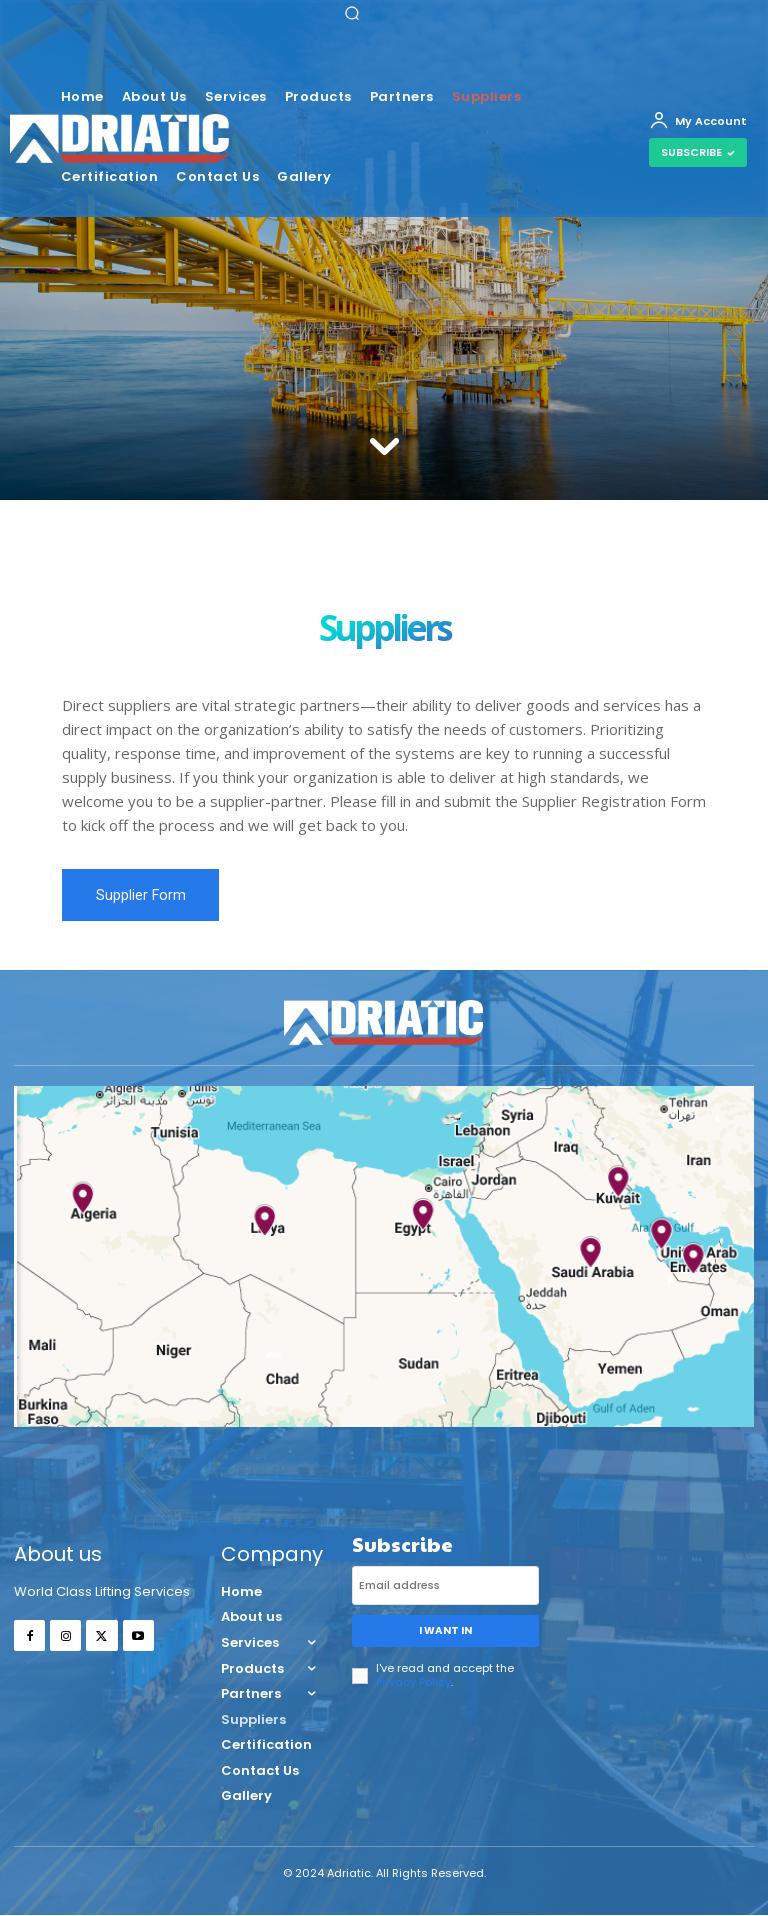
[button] (352, 13)
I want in (445, 1630)
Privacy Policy (413, 1681)
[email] (445, 1585)
